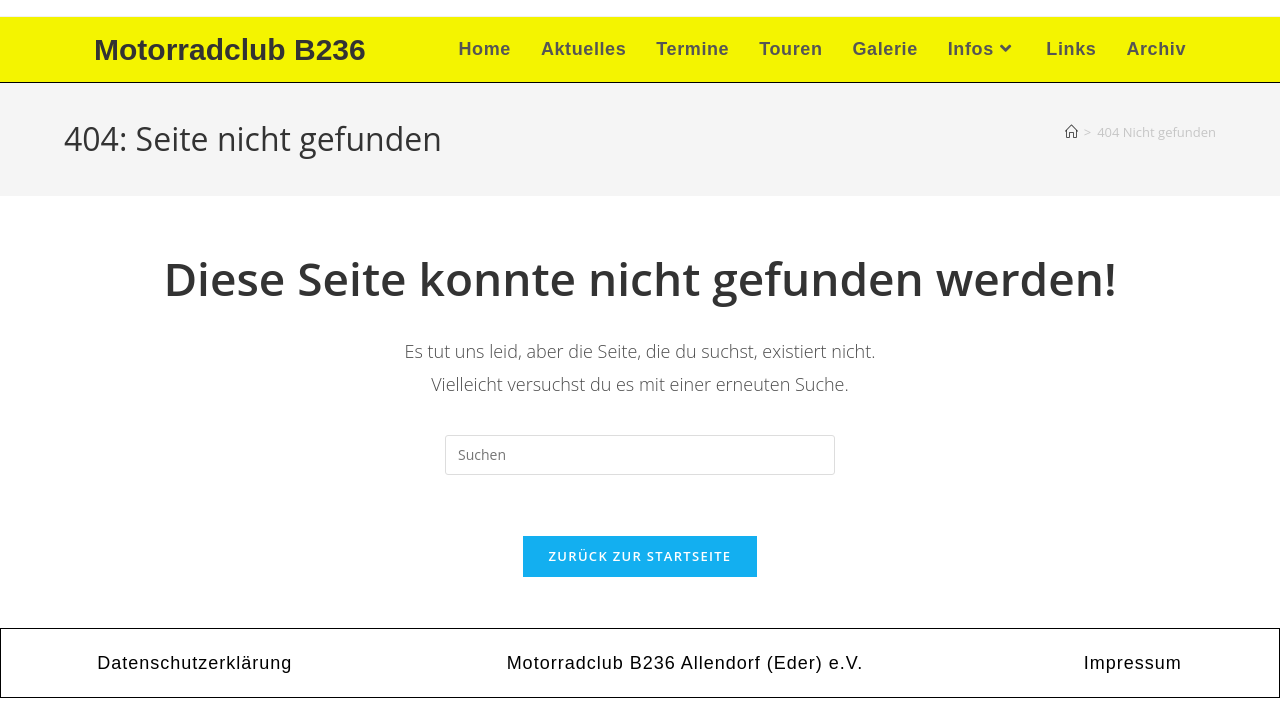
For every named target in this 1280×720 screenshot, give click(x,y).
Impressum (1133, 663)
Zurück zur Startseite (640, 556)
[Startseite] (1071, 132)
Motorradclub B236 (230, 49)
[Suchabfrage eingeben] (640, 455)
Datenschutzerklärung (194, 663)
